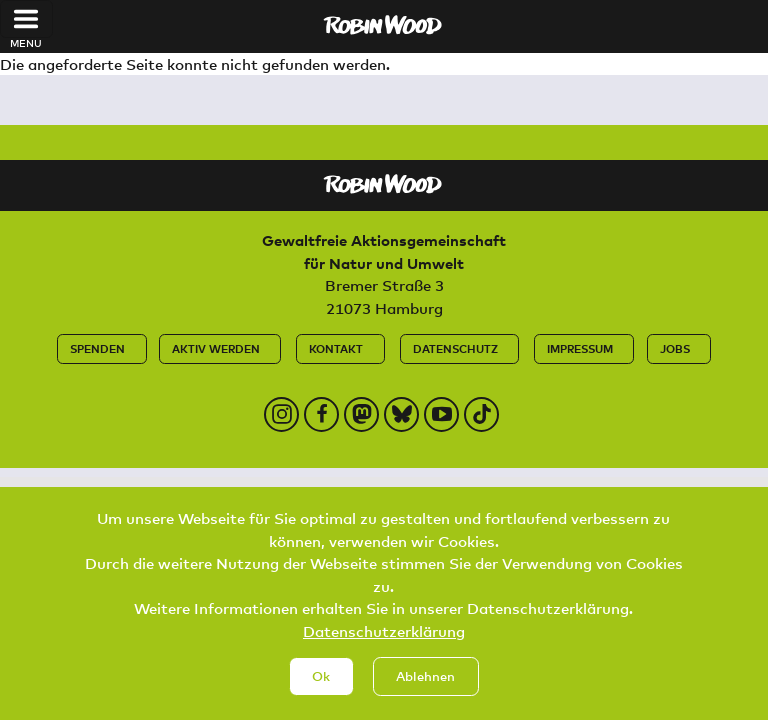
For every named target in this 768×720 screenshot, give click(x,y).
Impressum (580, 348)
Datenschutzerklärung (384, 645)
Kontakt (336, 348)
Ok (321, 690)
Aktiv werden (216, 348)
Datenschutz (455, 348)
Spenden (97, 348)
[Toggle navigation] (26, 19)
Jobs (675, 348)
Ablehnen (425, 690)
